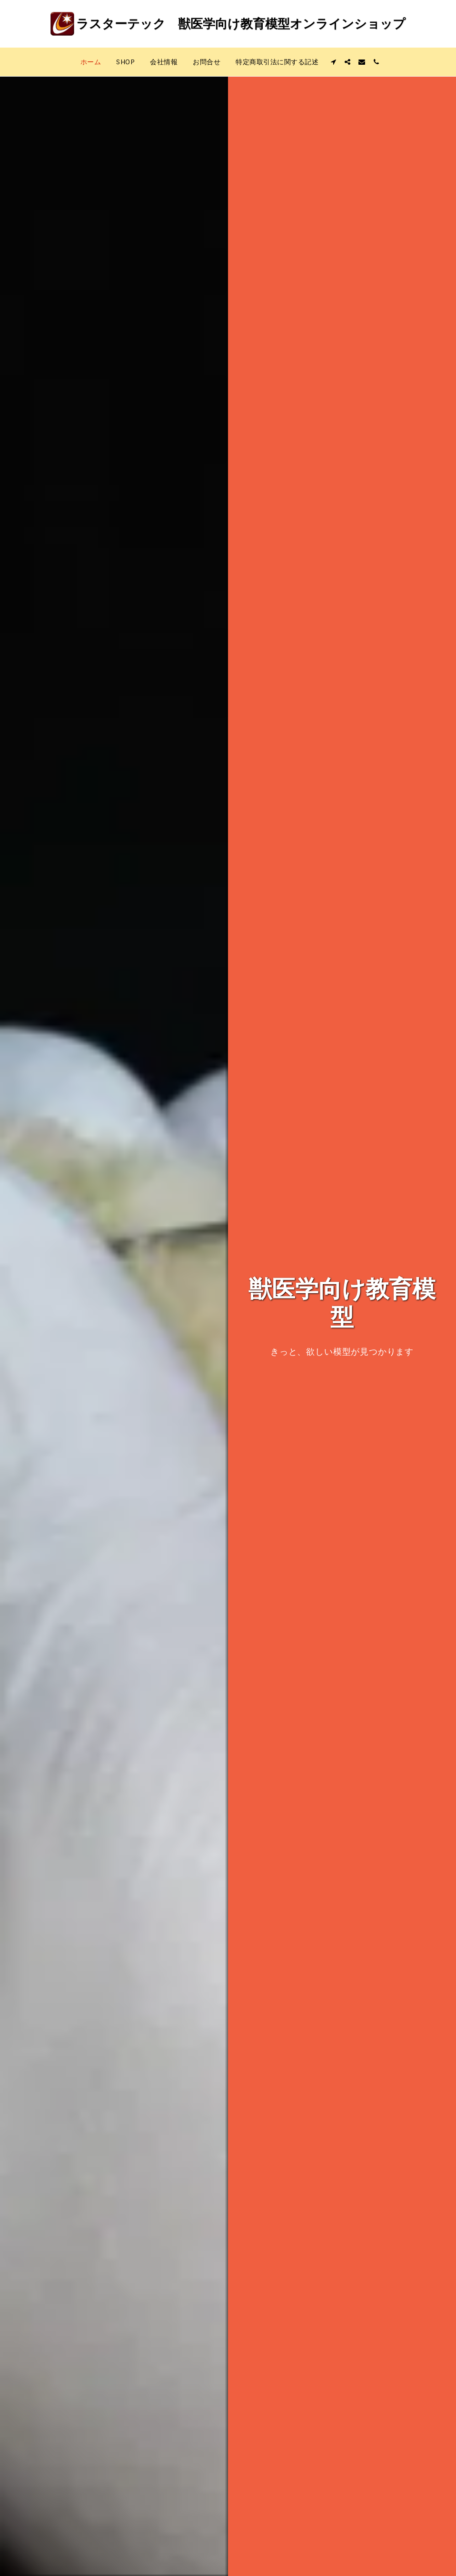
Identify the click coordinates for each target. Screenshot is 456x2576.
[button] (333, 62)
